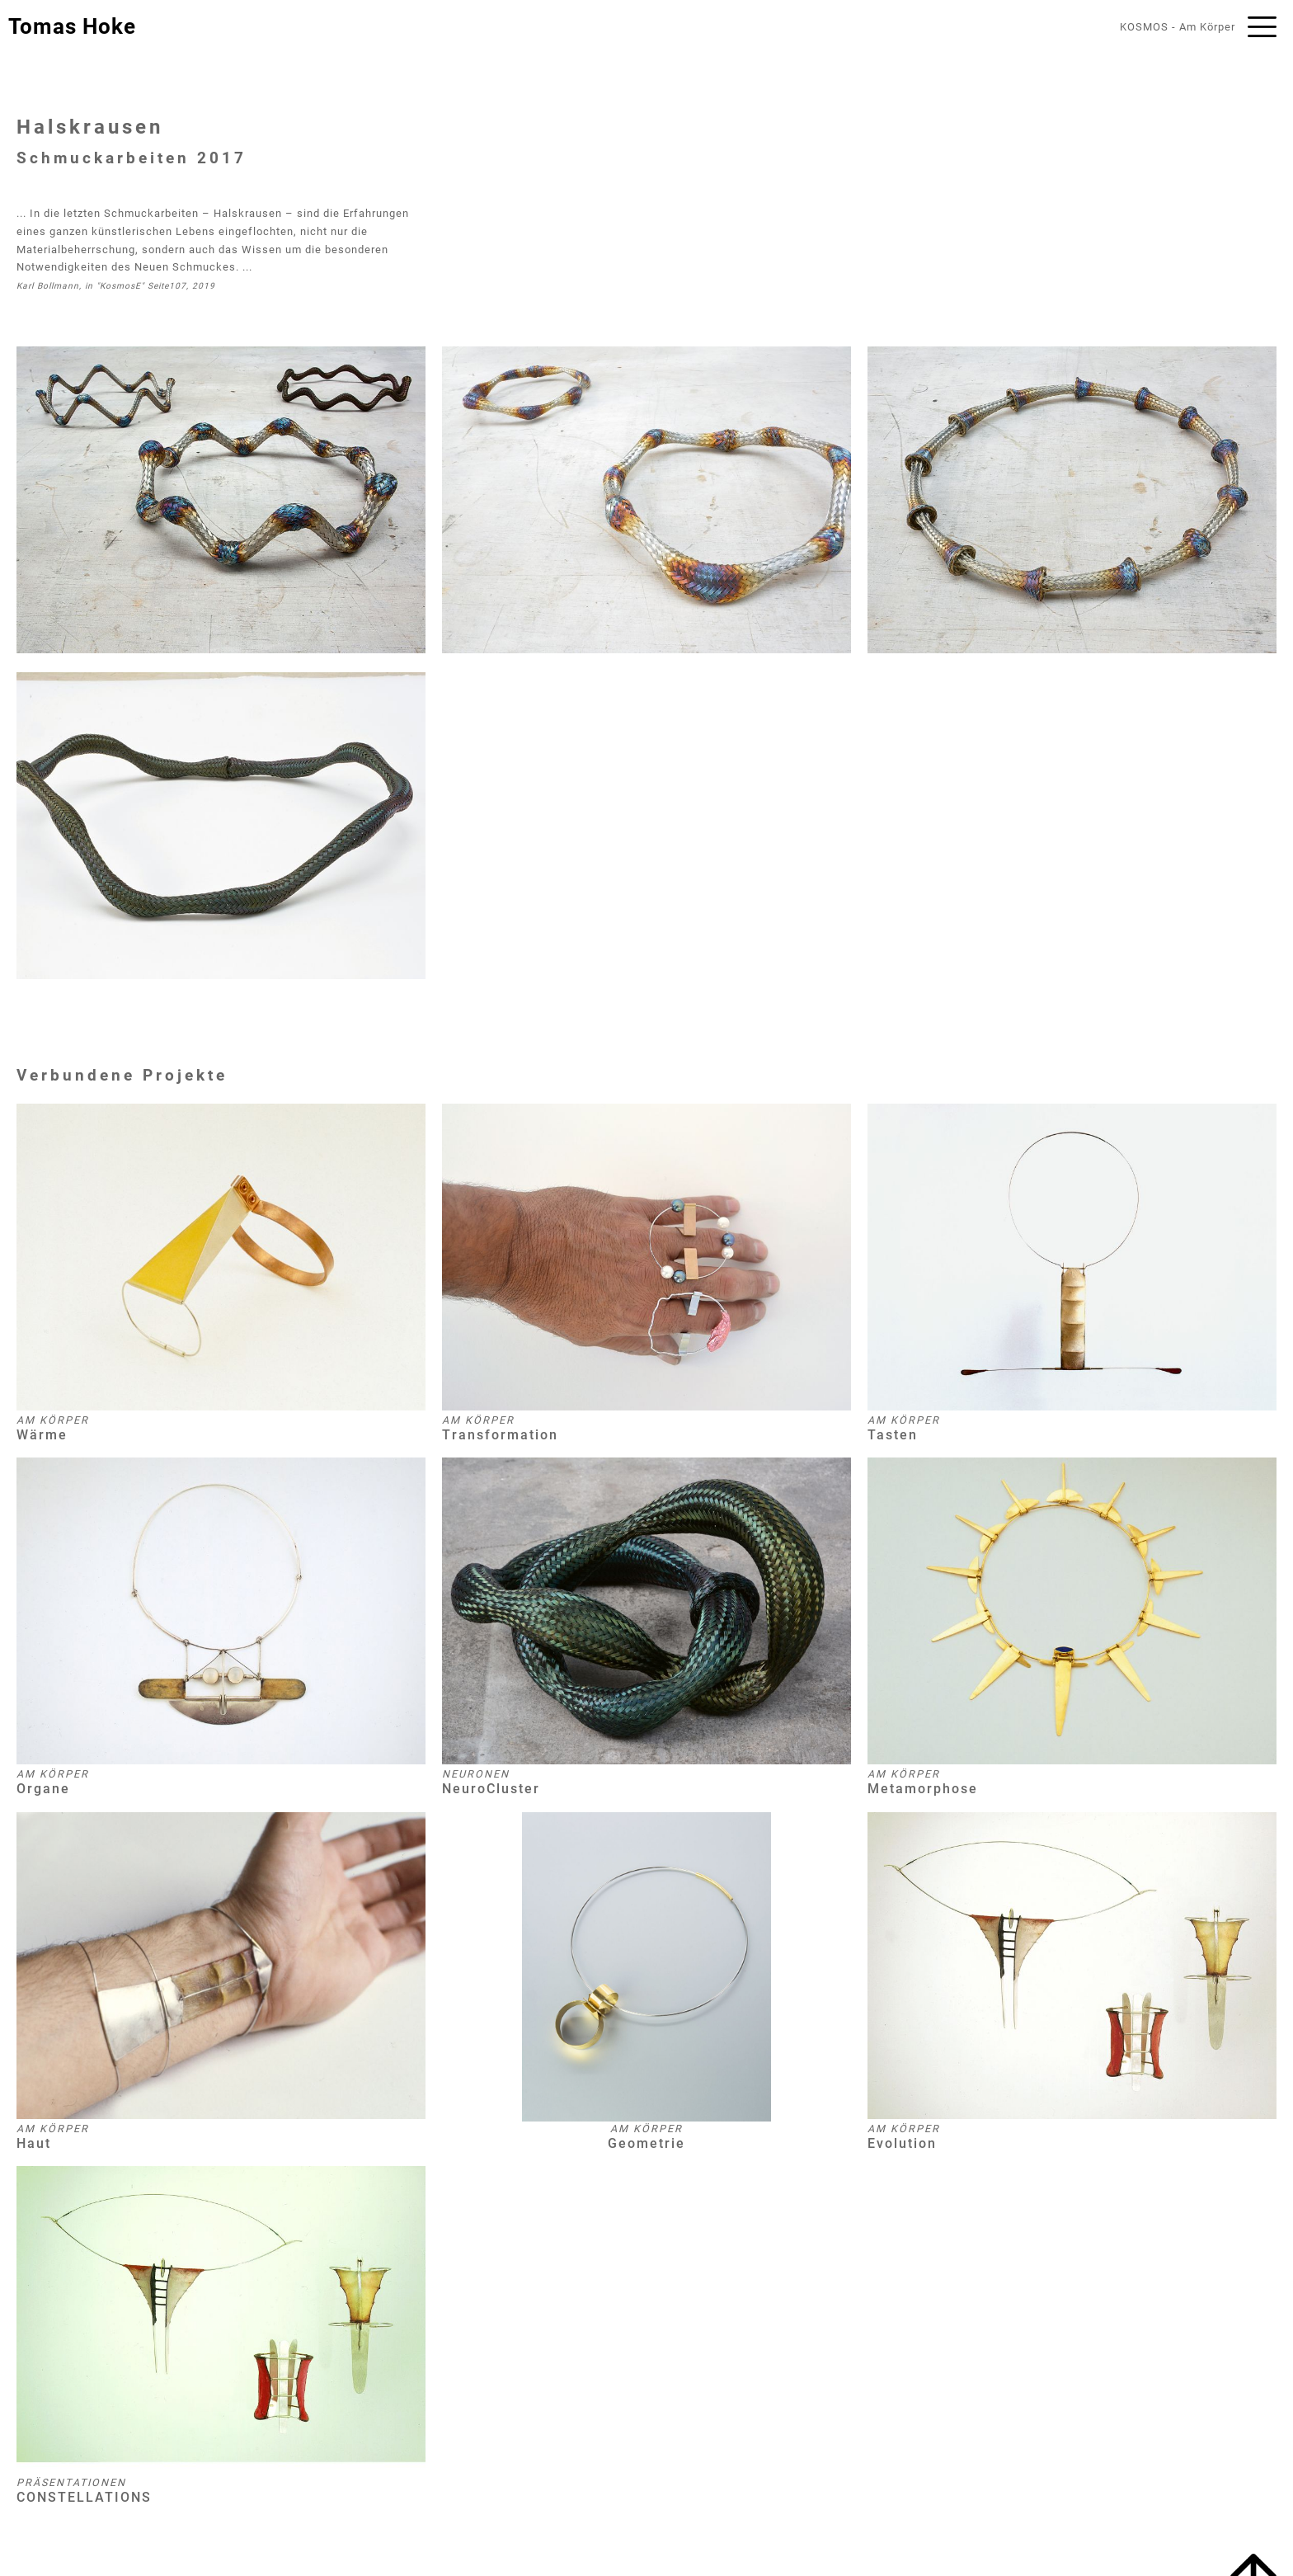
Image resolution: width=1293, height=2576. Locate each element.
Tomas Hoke (72, 26)
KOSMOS (1144, 27)
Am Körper (1207, 27)
